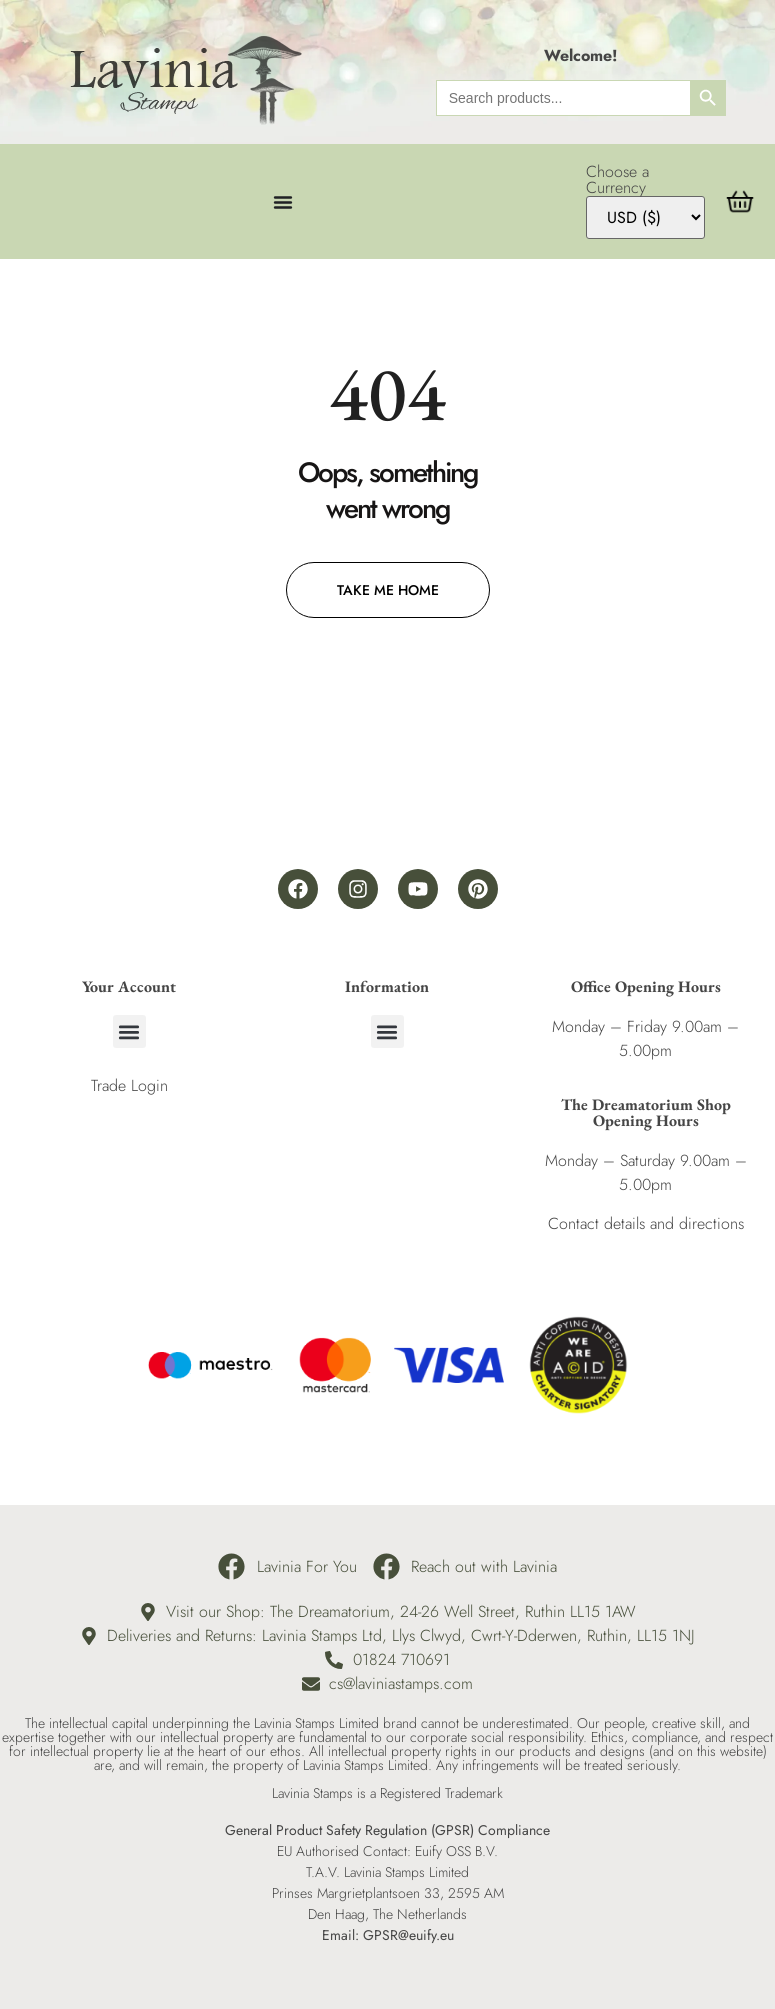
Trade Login (129, 1085)
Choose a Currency (617, 180)
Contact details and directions (646, 1223)
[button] (129, 1031)
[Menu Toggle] (283, 202)
